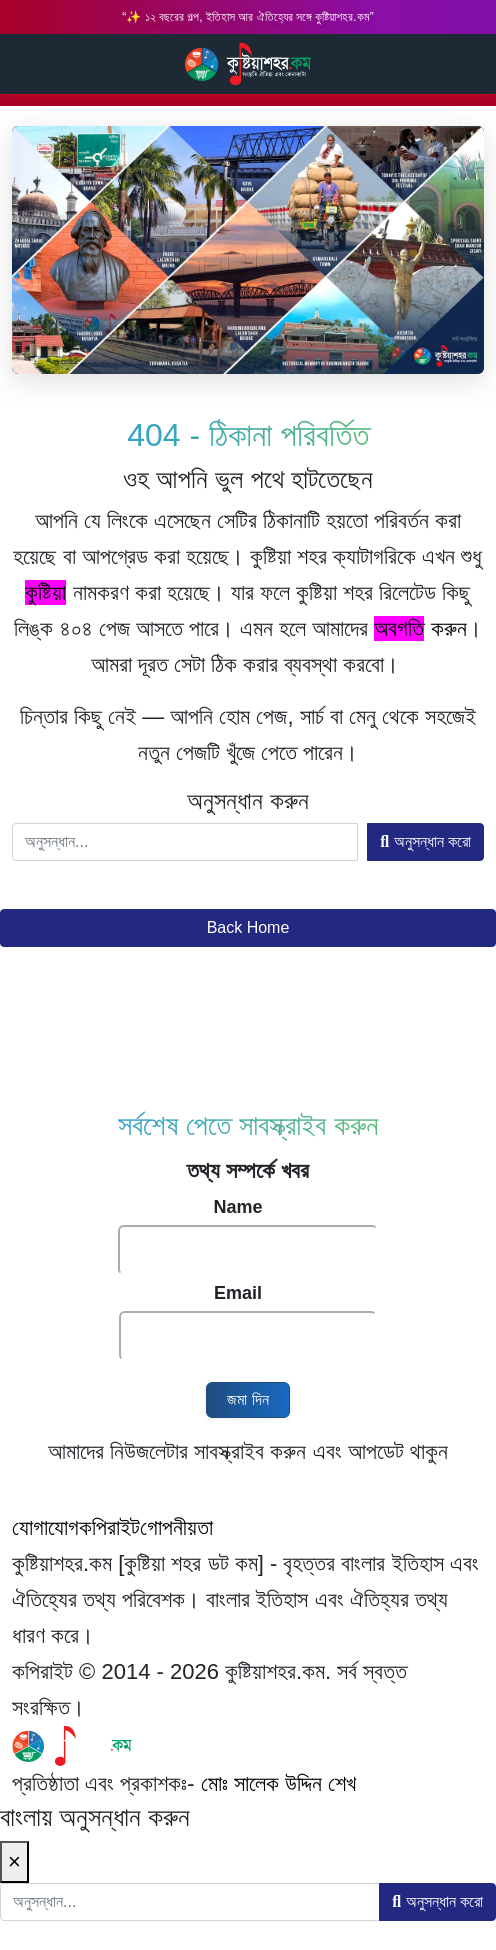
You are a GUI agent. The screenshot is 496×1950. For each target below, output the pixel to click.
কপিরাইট (109, 1527)
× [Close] (14, 1861)
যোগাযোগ (45, 1527)
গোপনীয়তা (176, 1527)
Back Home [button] (248, 927)
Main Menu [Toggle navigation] (464, 64)
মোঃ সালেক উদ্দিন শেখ (278, 1783)
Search (23, 63)
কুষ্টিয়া (45, 592)
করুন (420, 628)
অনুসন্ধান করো (425, 841)
